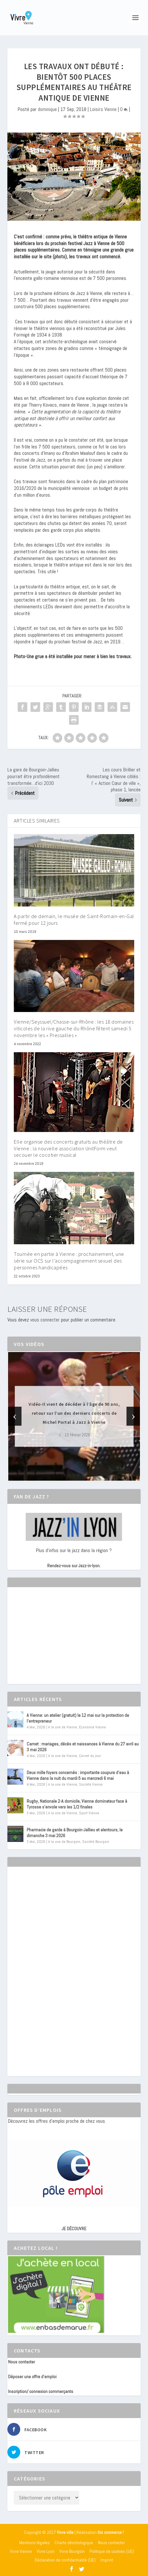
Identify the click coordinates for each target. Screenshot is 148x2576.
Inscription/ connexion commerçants (40, 2391)
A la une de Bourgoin (64, 1841)
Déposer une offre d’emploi (32, 2376)
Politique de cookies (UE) (112, 2551)
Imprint (106, 2560)
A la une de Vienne (62, 1727)
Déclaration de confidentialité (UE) (65, 2560)
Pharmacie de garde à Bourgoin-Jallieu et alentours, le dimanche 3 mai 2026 (75, 1832)
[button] (64, 1475)
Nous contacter (21, 2362)
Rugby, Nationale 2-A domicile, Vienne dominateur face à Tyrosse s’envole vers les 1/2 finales (77, 1804)
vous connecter (45, 1319)
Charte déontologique (74, 2542)
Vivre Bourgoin (72, 2551)
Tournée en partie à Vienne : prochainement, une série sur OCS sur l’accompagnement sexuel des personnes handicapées (69, 1261)
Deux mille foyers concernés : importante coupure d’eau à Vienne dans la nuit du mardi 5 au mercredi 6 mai (78, 1775)
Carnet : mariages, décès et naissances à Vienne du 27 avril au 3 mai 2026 (83, 1747)
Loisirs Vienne (103, 109)
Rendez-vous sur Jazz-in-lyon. (73, 1566)
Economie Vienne (92, 1727)
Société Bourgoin (95, 1841)
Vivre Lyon (46, 2551)
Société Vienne (91, 1784)
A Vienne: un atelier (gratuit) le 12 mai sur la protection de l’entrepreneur (78, 1718)
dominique (47, 109)
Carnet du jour (90, 1755)
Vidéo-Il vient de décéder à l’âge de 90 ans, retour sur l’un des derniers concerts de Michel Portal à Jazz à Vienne (74, 1413)
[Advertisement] (56, 1641)
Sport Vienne (89, 1813)
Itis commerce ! (111, 2532)
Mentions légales (34, 2542)
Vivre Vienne (21, 2551)
